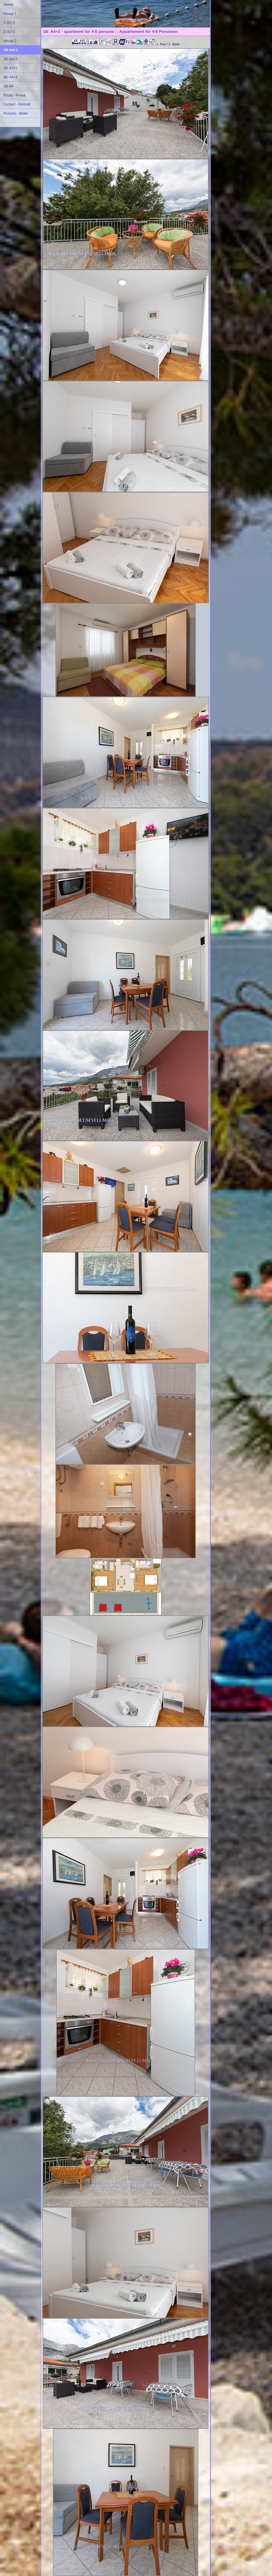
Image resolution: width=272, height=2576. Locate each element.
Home (8, 4)
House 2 (9, 40)
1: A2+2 (9, 22)
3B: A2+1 (10, 68)
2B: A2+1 (10, 59)
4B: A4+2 (10, 77)
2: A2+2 (9, 31)
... (4, 122)
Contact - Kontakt (17, 104)
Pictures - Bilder (15, 113)
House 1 (9, 13)
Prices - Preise (14, 95)
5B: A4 (8, 86)
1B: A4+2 (10, 50)
